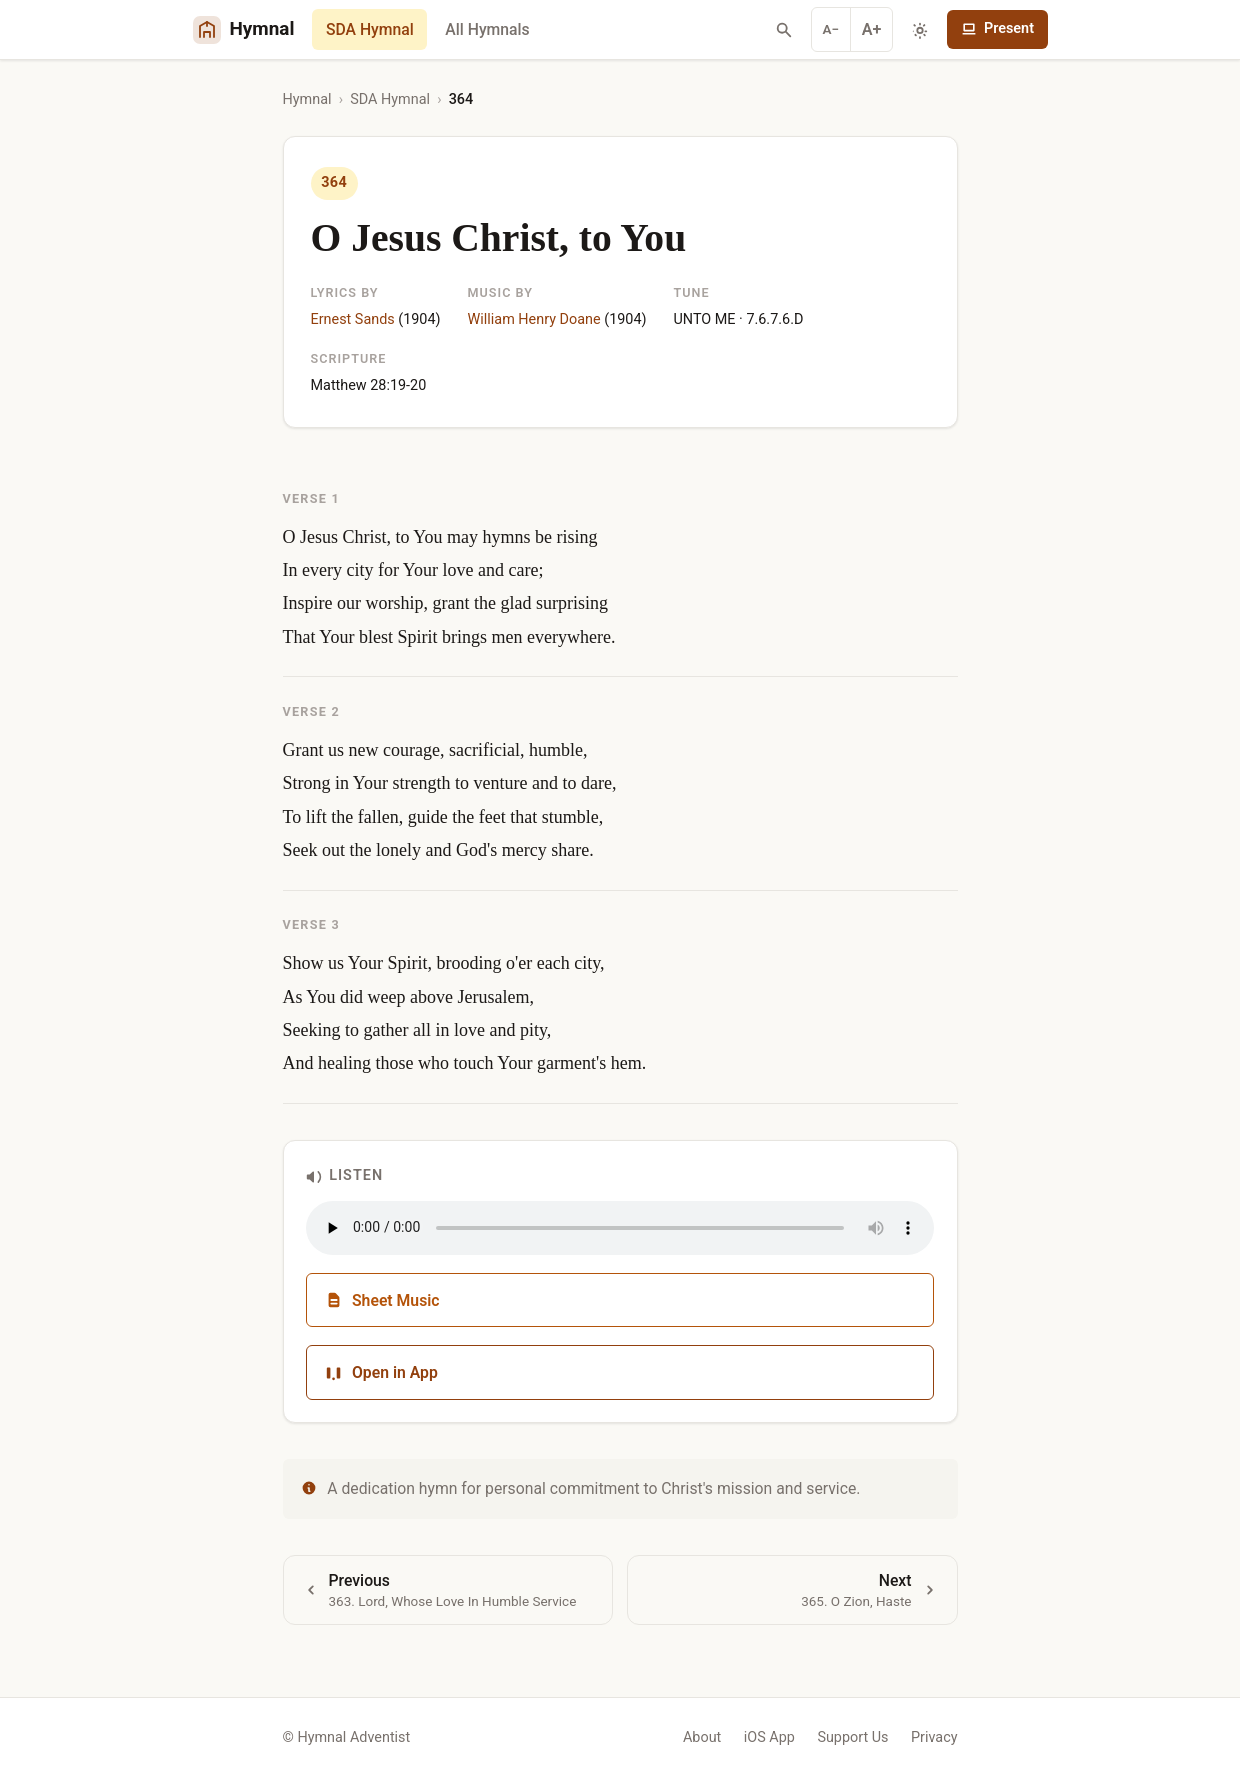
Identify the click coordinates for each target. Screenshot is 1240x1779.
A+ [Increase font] (872, 29)
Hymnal (307, 99)
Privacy (934, 1737)
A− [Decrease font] (831, 29)
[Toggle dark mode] (920, 30)
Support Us (852, 1737)
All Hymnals (487, 29)
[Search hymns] (784, 30)
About (702, 1737)
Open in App (381, 1372)
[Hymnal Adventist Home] (244, 29)
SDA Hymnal (370, 29)
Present (997, 28)
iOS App (769, 1737)
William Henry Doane (534, 319)
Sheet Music (382, 1300)
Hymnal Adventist (353, 1737)
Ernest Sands (353, 319)
